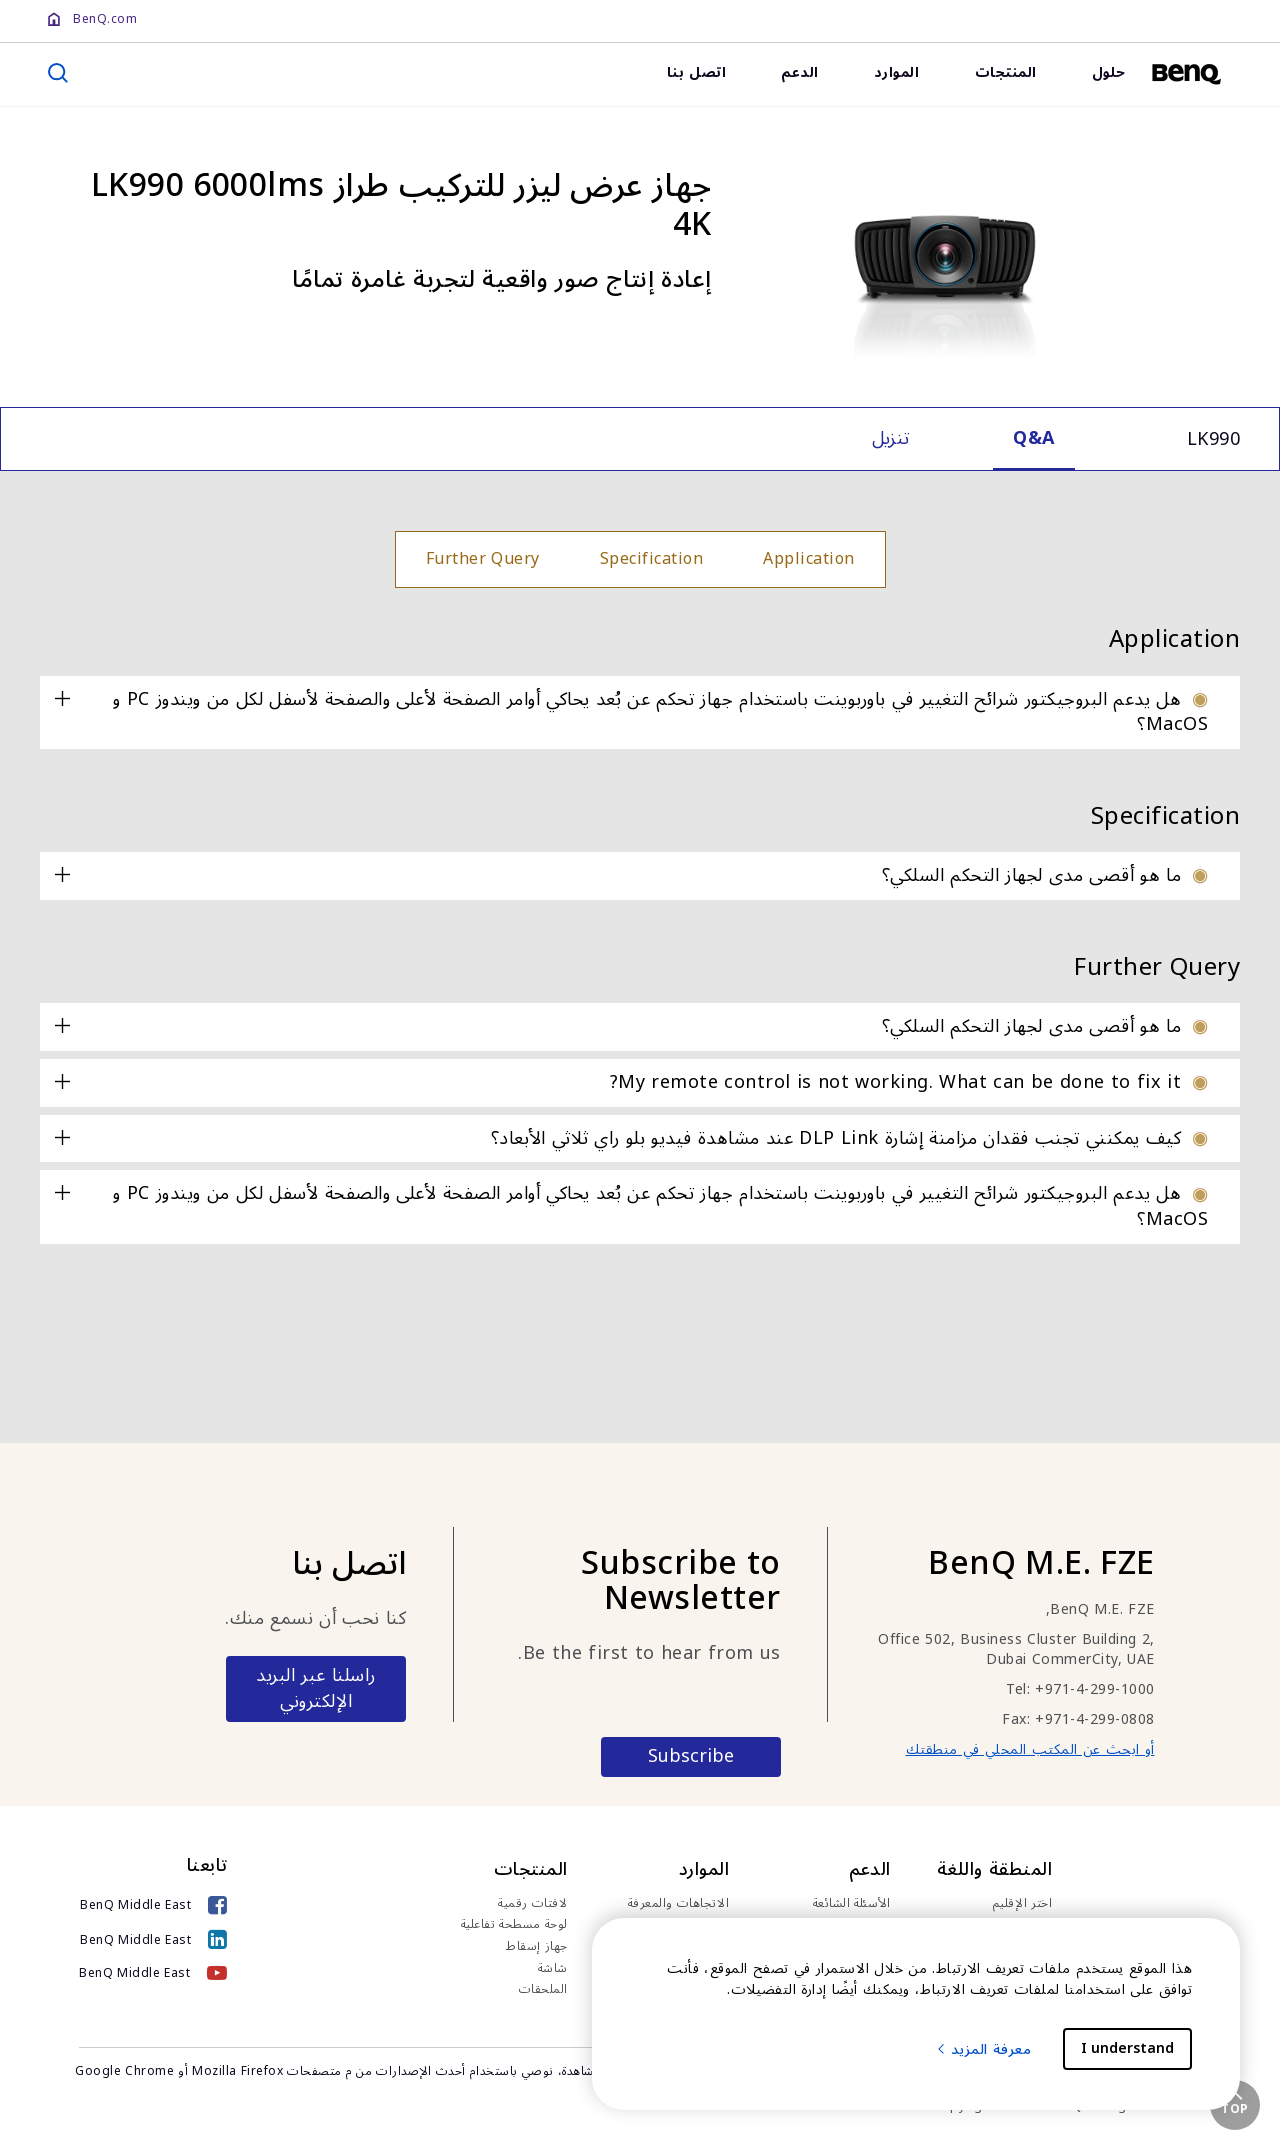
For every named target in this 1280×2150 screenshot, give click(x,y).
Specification (652, 559)
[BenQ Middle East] (153, 1907)
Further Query (483, 559)
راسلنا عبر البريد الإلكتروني (316, 1688)
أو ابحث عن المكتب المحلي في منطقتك (1030, 1749)
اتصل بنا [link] (697, 72)
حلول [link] (1109, 72)
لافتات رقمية (533, 1904)
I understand (1127, 2048)
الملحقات (543, 1990)
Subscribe (691, 1756)
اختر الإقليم (1023, 1904)
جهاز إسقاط (537, 1947)
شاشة (553, 1969)
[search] (58, 73)
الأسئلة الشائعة (852, 1904)
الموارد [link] (897, 72)
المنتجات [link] (1006, 72)
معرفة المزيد (983, 2049)
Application (809, 559)
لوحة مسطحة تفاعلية (514, 1925)
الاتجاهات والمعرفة (679, 1904)
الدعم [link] (800, 72)
